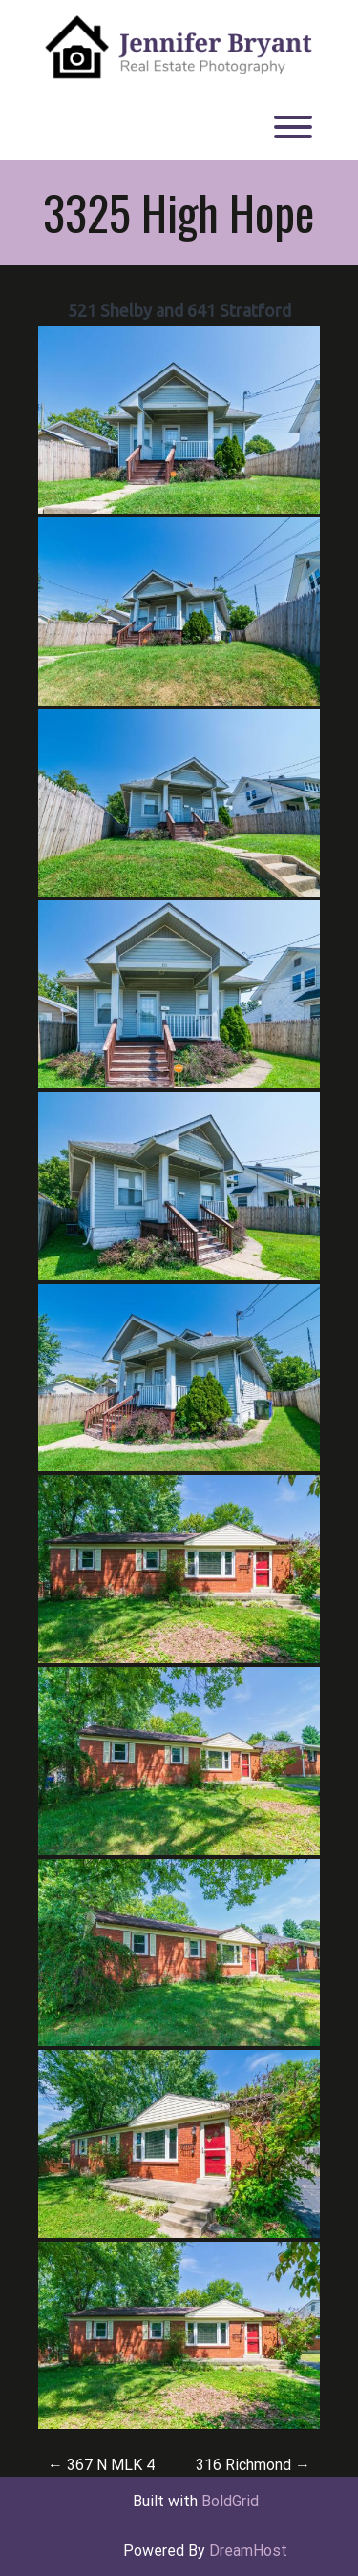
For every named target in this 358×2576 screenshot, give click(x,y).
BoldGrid (230, 2501)
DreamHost (248, 2551)
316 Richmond (253, 2465)
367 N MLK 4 (101, 2465)
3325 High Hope (178, 212)
